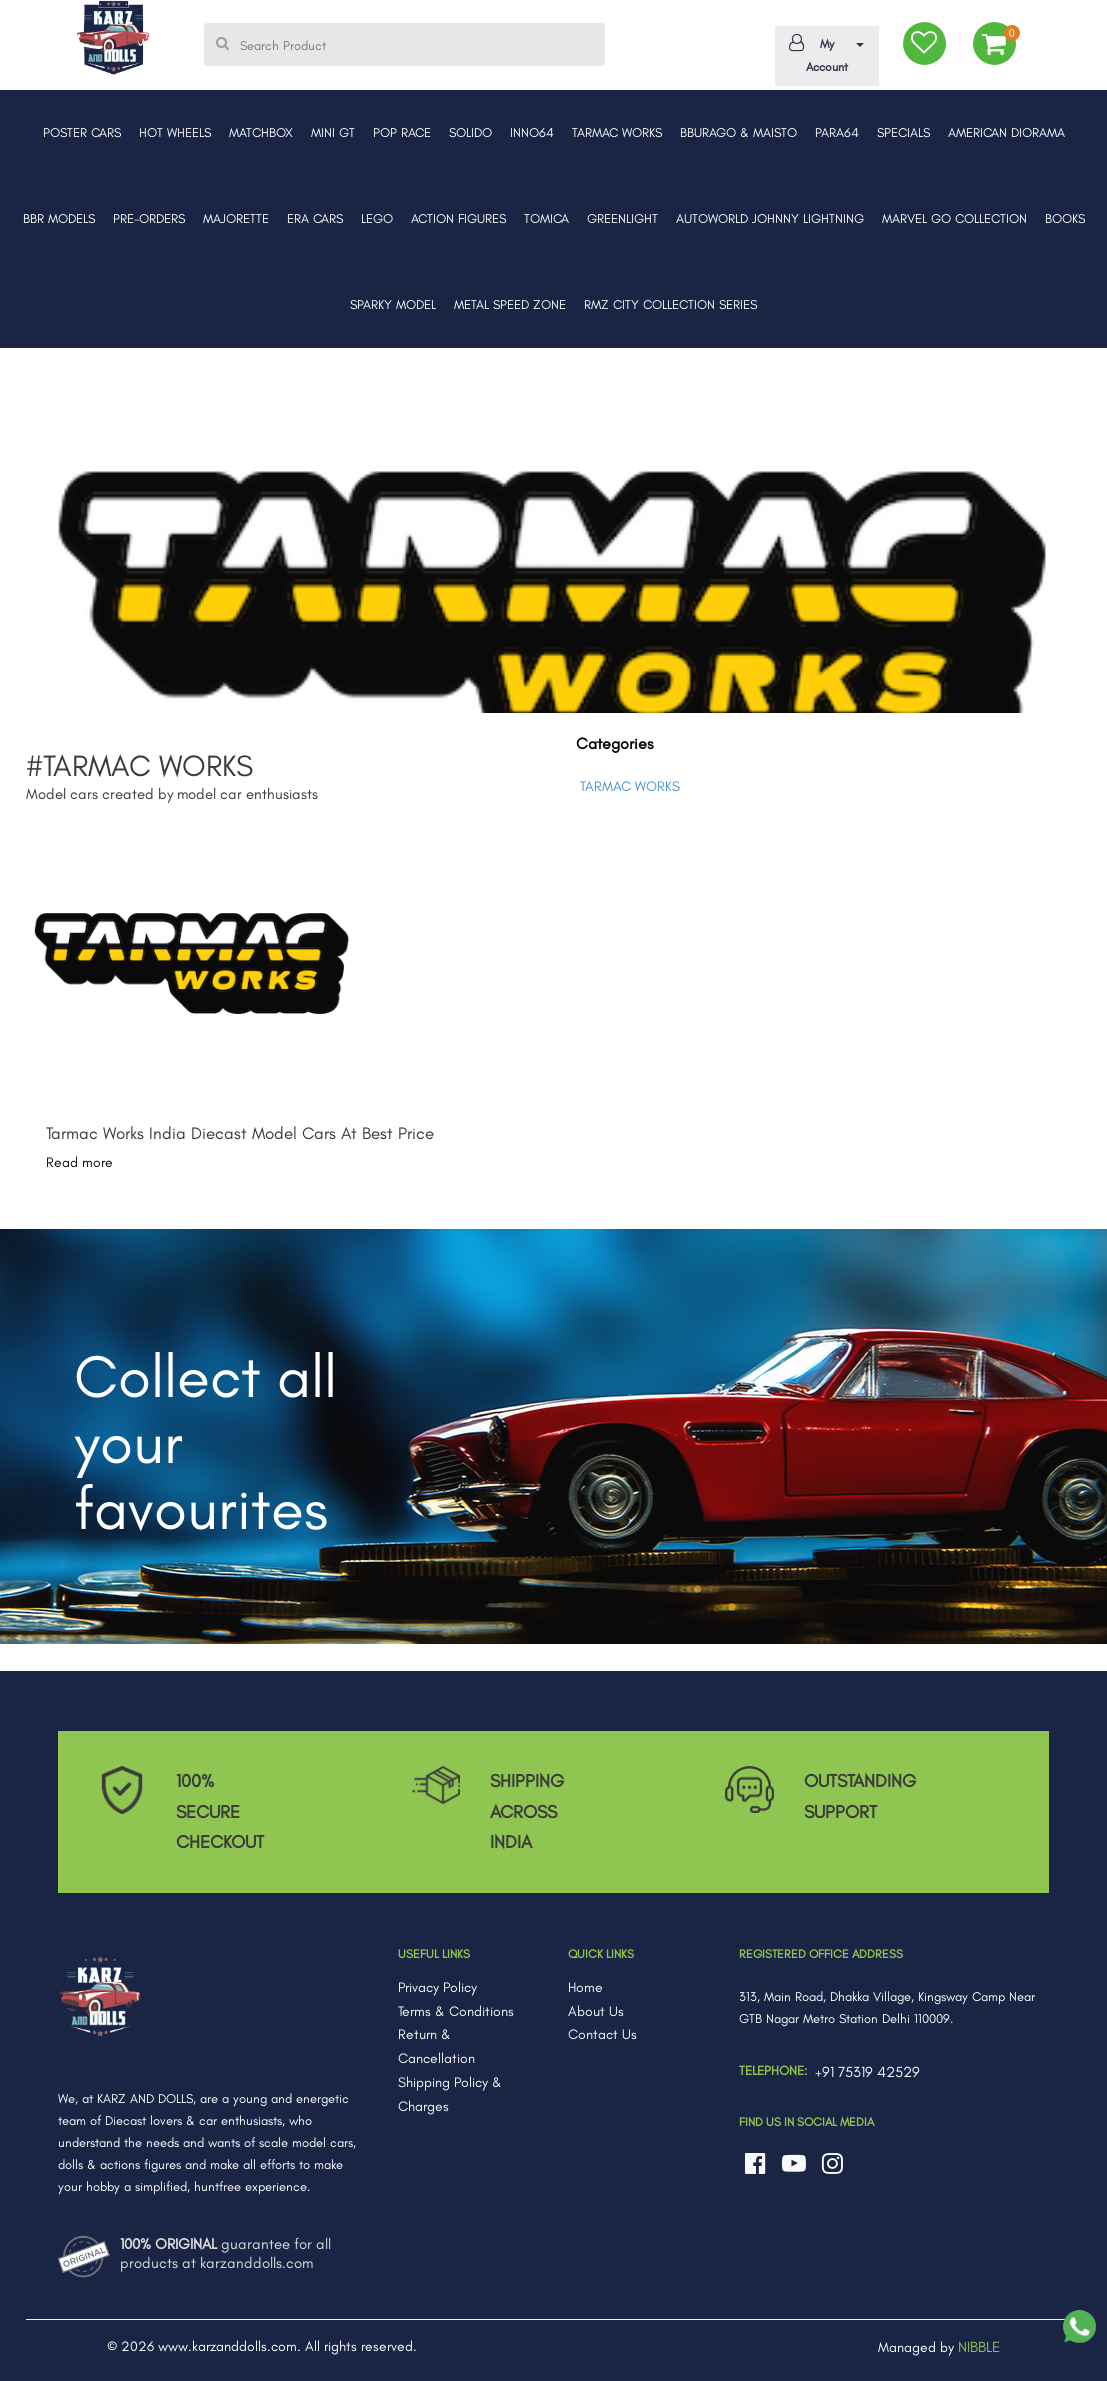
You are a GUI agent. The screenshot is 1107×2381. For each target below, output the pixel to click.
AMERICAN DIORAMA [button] (1006, 132)
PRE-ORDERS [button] (149, 218)
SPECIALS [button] (903, 132)
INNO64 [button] (532, 132)
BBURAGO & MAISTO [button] (738, 132)
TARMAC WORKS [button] (617, 132)
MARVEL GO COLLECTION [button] (954, 218)
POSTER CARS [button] (82, 132)
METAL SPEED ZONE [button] (510, 304)
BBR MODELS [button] (59, 218)
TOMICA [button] (546, 218)
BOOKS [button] (1065, 218)
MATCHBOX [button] (261, 132)
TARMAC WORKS (630, 786)
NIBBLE (979, 2347)
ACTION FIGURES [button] (458, 218)
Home (585, 1987)
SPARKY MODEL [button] (393, 304)
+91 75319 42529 (867, 2072)
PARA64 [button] (837, 132)
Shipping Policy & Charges (450, 2094)
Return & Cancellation (436, 2046)
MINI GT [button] (333, 132)
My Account (823, 54)
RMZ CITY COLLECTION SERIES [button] (670, 304)
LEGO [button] (377, 218)
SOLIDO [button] (470, 132)
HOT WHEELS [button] (175, 132)
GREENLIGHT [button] (622, 218)
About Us (596, 2011)
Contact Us (602, 2034)
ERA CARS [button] (315, 218)
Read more (79, 1162)
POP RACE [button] (402, 132)
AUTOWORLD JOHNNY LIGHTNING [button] (770, 218)
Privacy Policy (437, 1987)
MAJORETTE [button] (236, 218)
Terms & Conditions (456, 2011)
